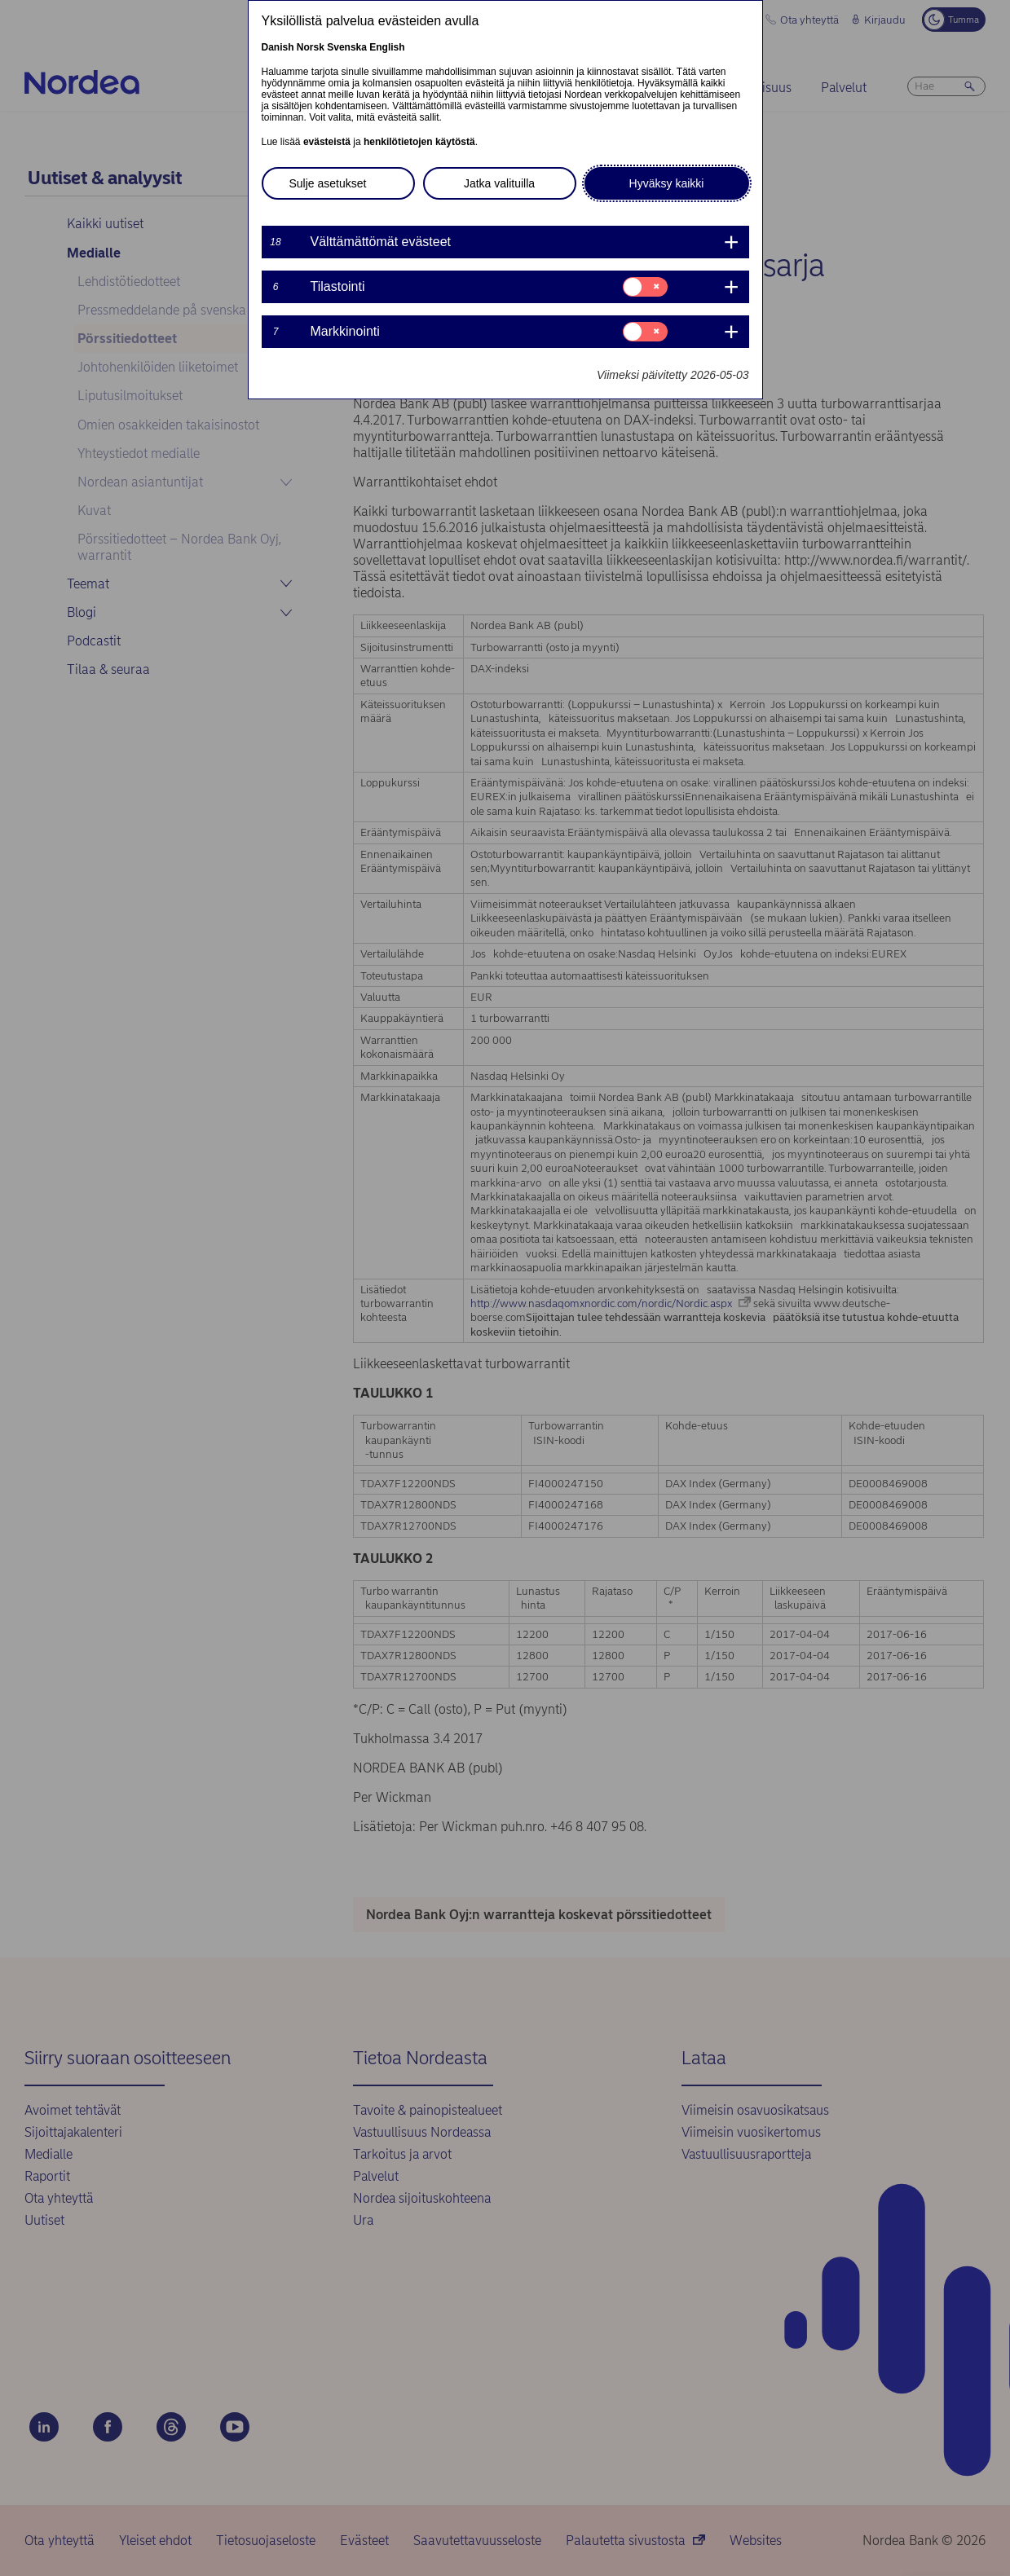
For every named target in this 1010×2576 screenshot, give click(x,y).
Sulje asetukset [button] (328, 183)
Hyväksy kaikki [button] (666, 183)
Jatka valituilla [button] (499, 183)
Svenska (347, 47)
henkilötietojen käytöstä (419, 142)
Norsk (310, 47)
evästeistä (327, 142)
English (386, 47)
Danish (278, 47)
